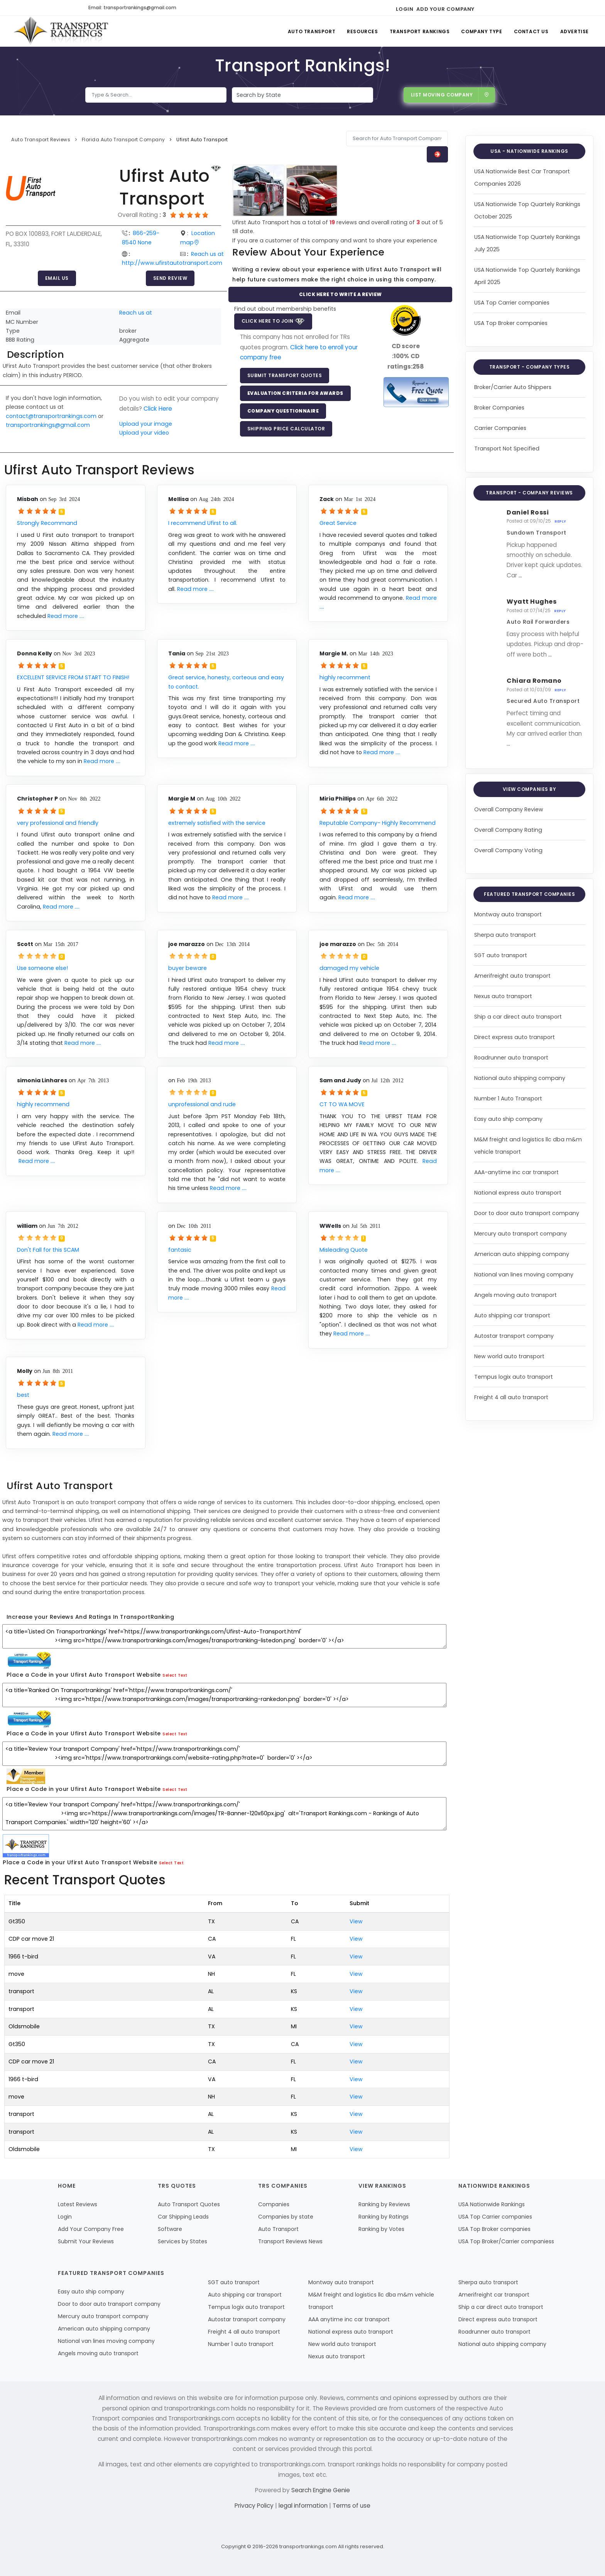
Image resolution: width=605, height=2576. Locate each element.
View (356, 1921)
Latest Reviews (77, 2204)
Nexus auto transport (503, 996)
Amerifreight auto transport (512, 976)
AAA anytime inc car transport (349, 2319)
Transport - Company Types (529, 367)
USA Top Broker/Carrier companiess (506, 2241)
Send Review (170, 278)
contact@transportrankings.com (51, 416)
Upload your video (144, 433)
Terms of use (351, 2506)
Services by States (182, 2241)
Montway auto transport (508, 914)
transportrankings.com (308, 2546)
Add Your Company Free (91, 2229)
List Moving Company (450, 94)
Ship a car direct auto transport (518, 1017)
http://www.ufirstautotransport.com (172, 263)
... (520, 575)
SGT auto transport (500, 955)
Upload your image (145, 424)
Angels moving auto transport (515, 1295)
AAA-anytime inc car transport (516, 1172)
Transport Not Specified (506, 448)
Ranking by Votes (381, 2229)
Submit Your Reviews (86, 2241)
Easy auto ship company (508, 1119)
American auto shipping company (521, 1254)
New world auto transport (509, 1356)
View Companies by (529, 789)
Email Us (57, 278)
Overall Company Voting (508, 850)
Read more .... (65, 616)
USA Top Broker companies (511, 323)
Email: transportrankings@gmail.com (132, 7)
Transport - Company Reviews (529, 492)
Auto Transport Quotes (189, 2204)
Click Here (158, 409)
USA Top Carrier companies (511, 302)
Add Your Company (445, 9)
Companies (273, 2204)
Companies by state (285, 2217)
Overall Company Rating (508, 830)
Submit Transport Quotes (284, 375)
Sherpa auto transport (505, 935)
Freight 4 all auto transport (511, 1397)
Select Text (175, 1675)
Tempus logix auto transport (513, 1377)
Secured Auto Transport (543, 701)
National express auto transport (517, 1193)
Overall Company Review (508, 809)
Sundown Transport (536, 533)
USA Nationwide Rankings (491, 2204)
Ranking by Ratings (383, 2217)
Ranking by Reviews (384, 2204)
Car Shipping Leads (183, 2217)
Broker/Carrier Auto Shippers (512, 387)
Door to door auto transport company (526, 1213)
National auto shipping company (519, 1078)
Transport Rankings (420, 31)
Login (404, 9)
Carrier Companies (500, 428)
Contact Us (531, 31)
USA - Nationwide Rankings (529, 151)
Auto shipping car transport (512, 1315)
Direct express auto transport (514, 1037)
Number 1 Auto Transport (508, 1098)
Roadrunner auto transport (511, 1057)
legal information (304, 2506)
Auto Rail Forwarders (538, 622)
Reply (560, 521)
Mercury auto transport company (520, 1233)
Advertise (574, 31)
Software (170, 2229)
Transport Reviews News (290, 2241)
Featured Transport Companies (529, 894)
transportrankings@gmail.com (48, 425)
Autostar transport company (514, 1336)
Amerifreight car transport (493, 2294)
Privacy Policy (255, 2506)
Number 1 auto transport (241, 2344)
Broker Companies (499, 407)
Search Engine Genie (320, 2490)
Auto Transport (311, 31)
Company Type (481, 31)
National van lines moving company (523, 1274)
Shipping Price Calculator (286, 428)
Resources (362, 31)
